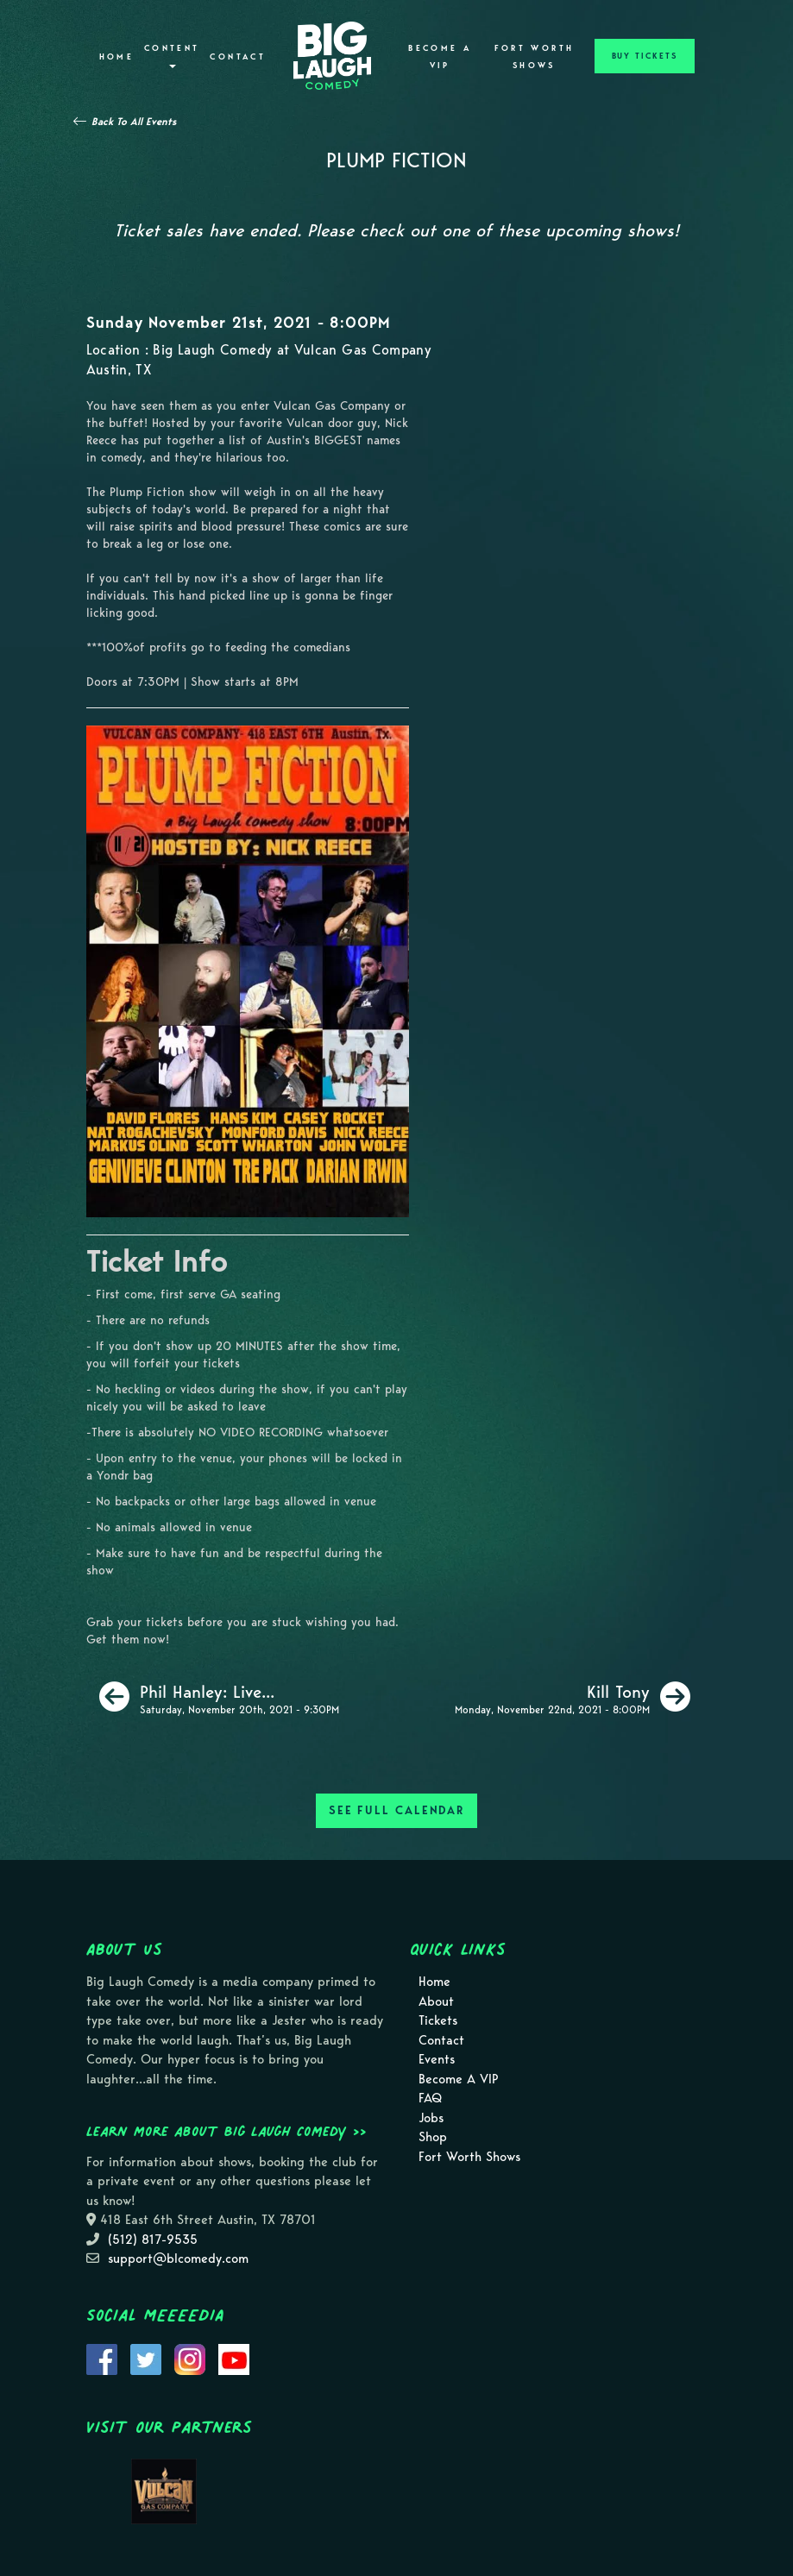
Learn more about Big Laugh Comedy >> (226, 2130)
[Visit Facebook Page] (101, 2358)
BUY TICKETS (644, 56)
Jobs (431, 2118)
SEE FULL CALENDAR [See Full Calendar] (396, 1810)
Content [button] (172, 55)
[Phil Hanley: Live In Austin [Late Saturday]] (219, 1697)
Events (437, 2059)
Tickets (438, 2020)
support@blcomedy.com (178, 2258)
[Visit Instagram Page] (189, 2358)
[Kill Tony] (572, 1697)
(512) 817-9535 (153, 2239)
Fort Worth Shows (534, 57)
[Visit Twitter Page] (145, 2358)
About (436, 2001)
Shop (433, 2137)
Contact (238, 57)
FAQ (430, 2098)
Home (116, 57)
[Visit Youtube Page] (233, 2358)
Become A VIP (439, 57)
